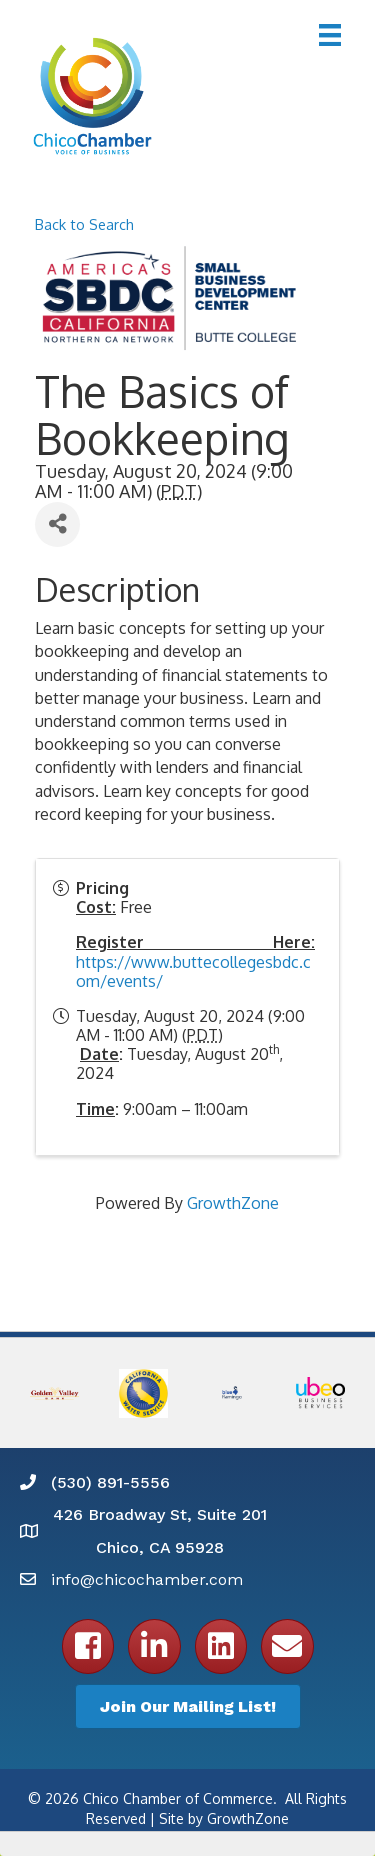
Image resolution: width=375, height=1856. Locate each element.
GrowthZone (233, 1203)
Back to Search (84, 224)
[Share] (57, 524)
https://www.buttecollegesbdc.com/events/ (193, 971)
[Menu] (330, 35)
